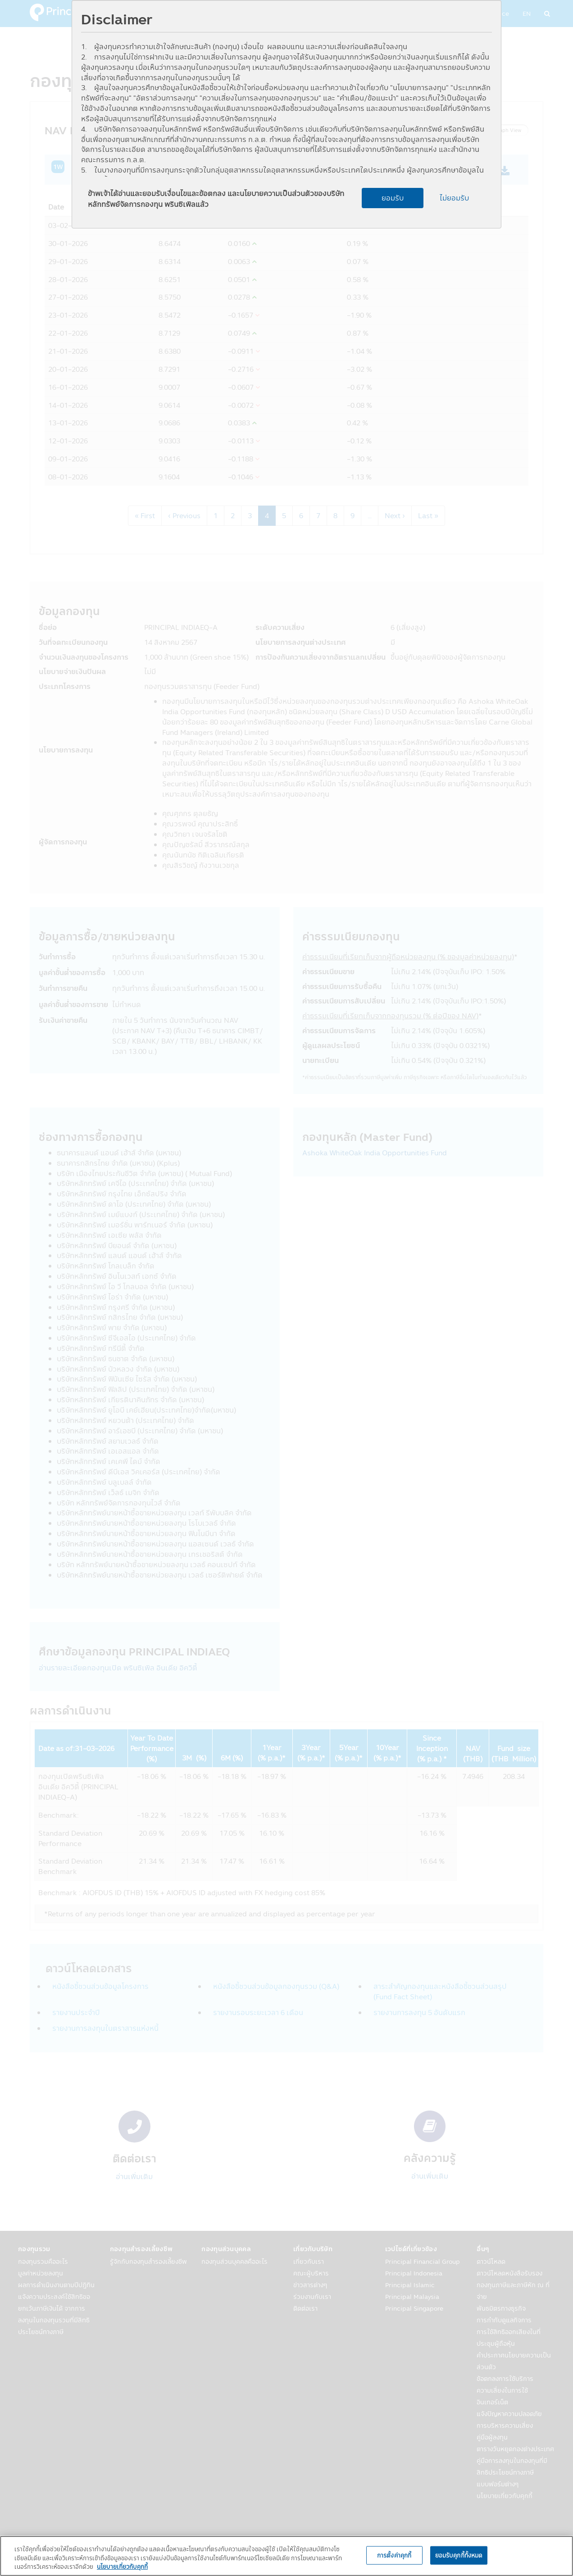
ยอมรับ (393, 198)
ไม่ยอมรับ (454, 198)
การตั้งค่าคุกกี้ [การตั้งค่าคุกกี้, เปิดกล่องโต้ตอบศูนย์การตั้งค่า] (394, 2555)
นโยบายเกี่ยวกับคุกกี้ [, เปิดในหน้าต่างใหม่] (122, 2566)
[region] (286, 2556)
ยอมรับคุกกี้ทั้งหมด (459, 2555)
